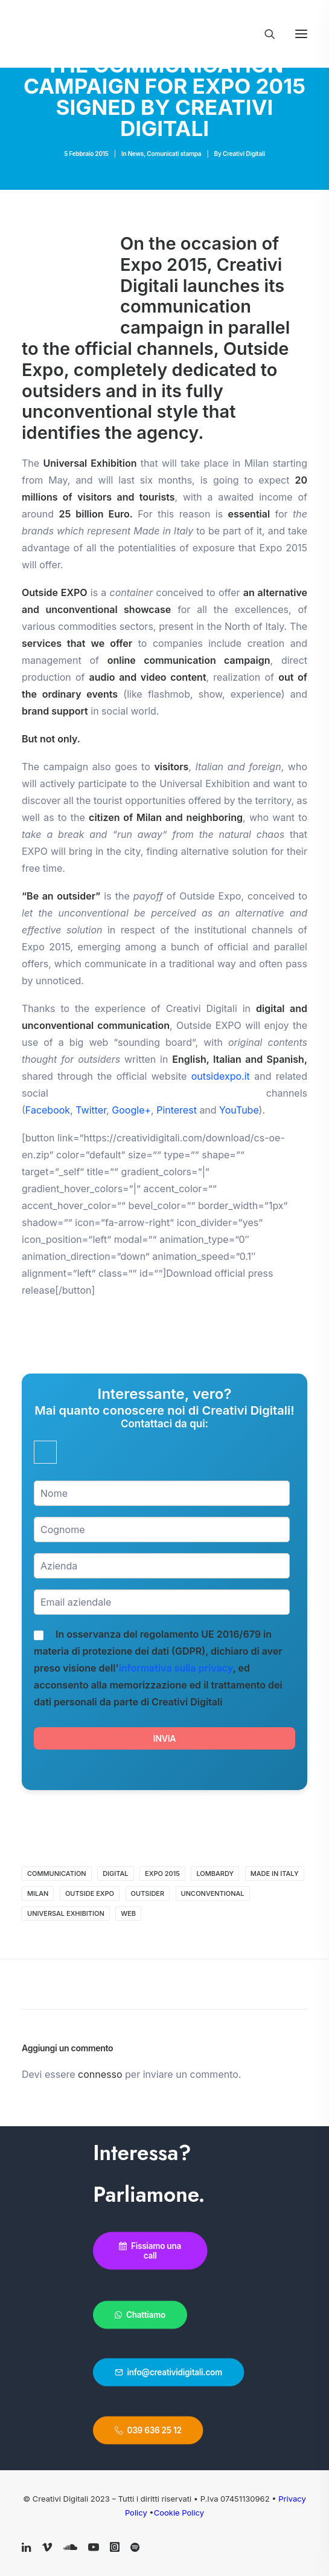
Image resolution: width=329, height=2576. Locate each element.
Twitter (90, 1110)
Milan (37, 1893)
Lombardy (215, 1873)
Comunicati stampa (174, 153)
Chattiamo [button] (140, 2315)
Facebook (47, 1110)
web (128, 1913)
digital (115, 1873)
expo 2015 (162, 1873)
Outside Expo (89, 1893)
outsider (148, 1893)
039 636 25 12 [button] (148, 2430)
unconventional (212, 1893)
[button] (301, 34)
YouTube (238, 1110)
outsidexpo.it (220, 1076)
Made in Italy (275, 1873)
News (136, 153)
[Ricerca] (264, 33)
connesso (100, 2074)
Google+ (131, 1110)
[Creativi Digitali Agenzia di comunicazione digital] (164, 31)
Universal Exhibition (65, 1913)
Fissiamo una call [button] (151, 2250)
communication (56, 1873)
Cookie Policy (179, 2512)
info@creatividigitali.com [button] (168, 2372)
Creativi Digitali (244, 153)
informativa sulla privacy (176, 1668)
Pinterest (176, 1110)
